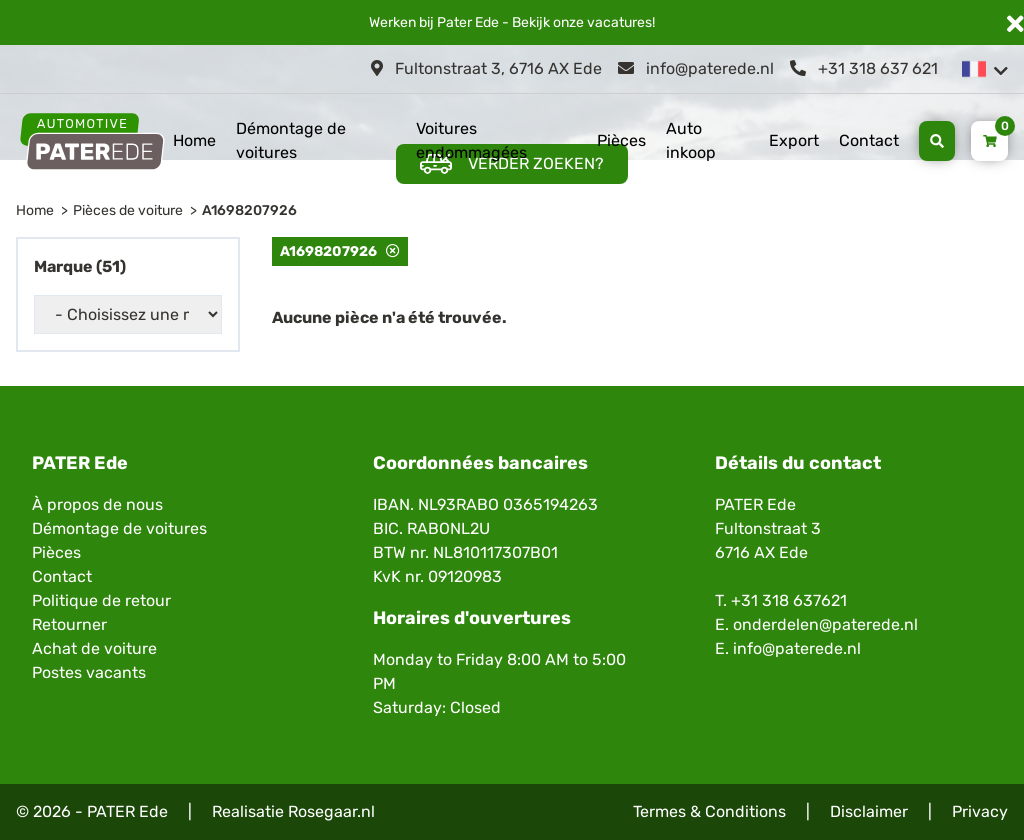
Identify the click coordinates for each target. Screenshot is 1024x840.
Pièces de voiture (128, 210)
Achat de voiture (94, 648)
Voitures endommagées (471, 140)
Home (194, 140)
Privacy (980, 811)
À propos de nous (97, 504)
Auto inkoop (691, 140)
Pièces (621, 140)
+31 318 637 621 (864, 68)
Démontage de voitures (291, 140)
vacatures (619, 22)
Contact (869, 140)
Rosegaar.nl (331, 811)
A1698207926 (249, 210)
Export (794, 140)
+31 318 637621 (789, 600)
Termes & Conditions (709, 811)
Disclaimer (869, 811)
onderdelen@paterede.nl (825, 624)
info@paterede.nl (696, 68)
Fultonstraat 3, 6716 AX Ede (486, 68)
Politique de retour (101, 600)
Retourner (69, 624)
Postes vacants (89, 672)
